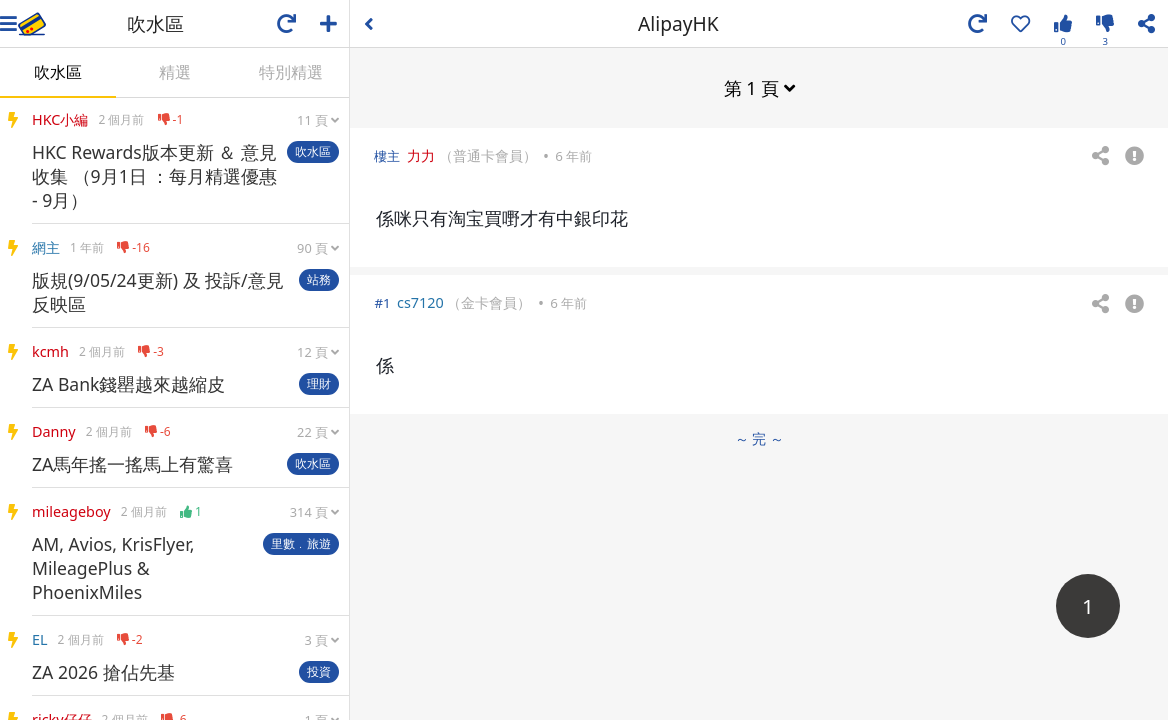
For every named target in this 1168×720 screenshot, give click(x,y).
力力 (421, 155)
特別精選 (291, 72)
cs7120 (420, 302)
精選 (175, 72)
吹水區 (58, 72)
